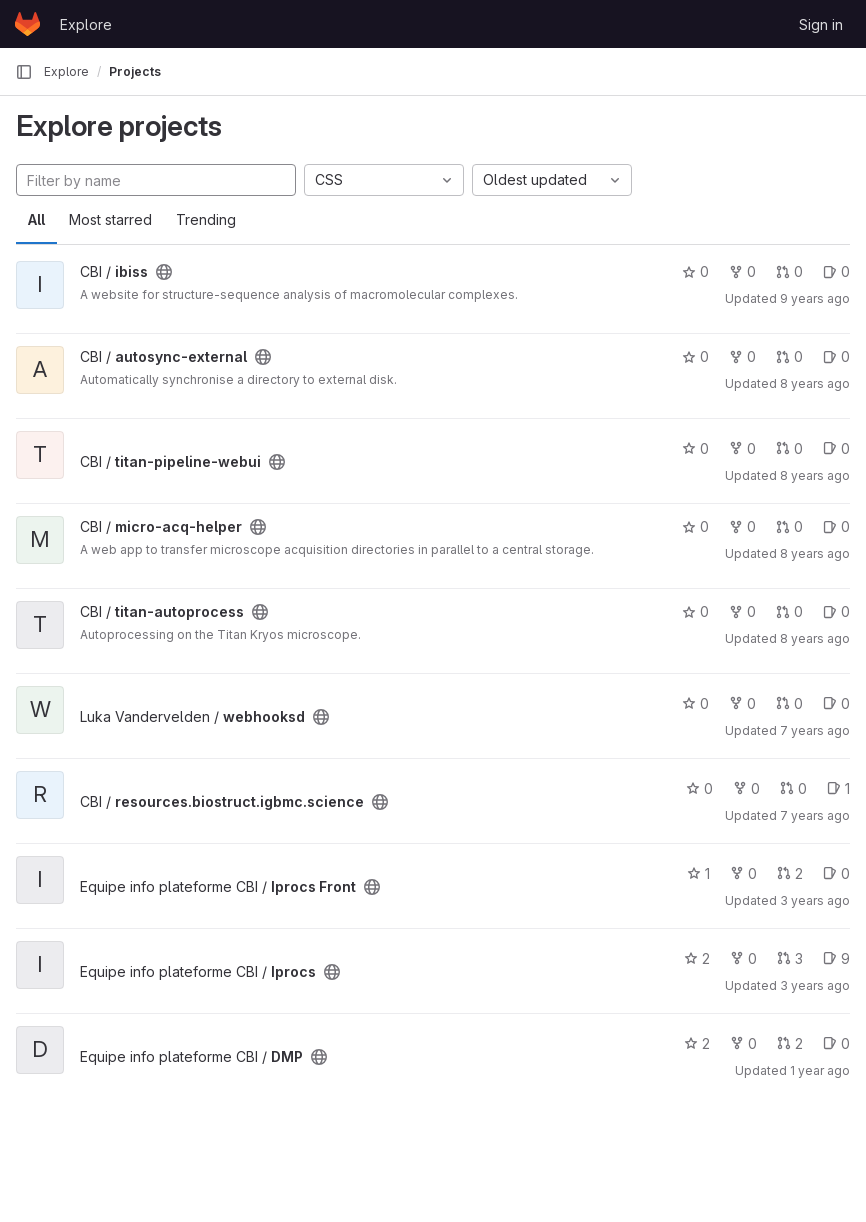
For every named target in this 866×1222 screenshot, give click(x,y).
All (36, 219)
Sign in (821, 24)
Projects (135, 71)
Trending (206, 219)
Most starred (110, 219)
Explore (86, 24)
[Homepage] (27, 24)
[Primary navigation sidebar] (24, 72)
